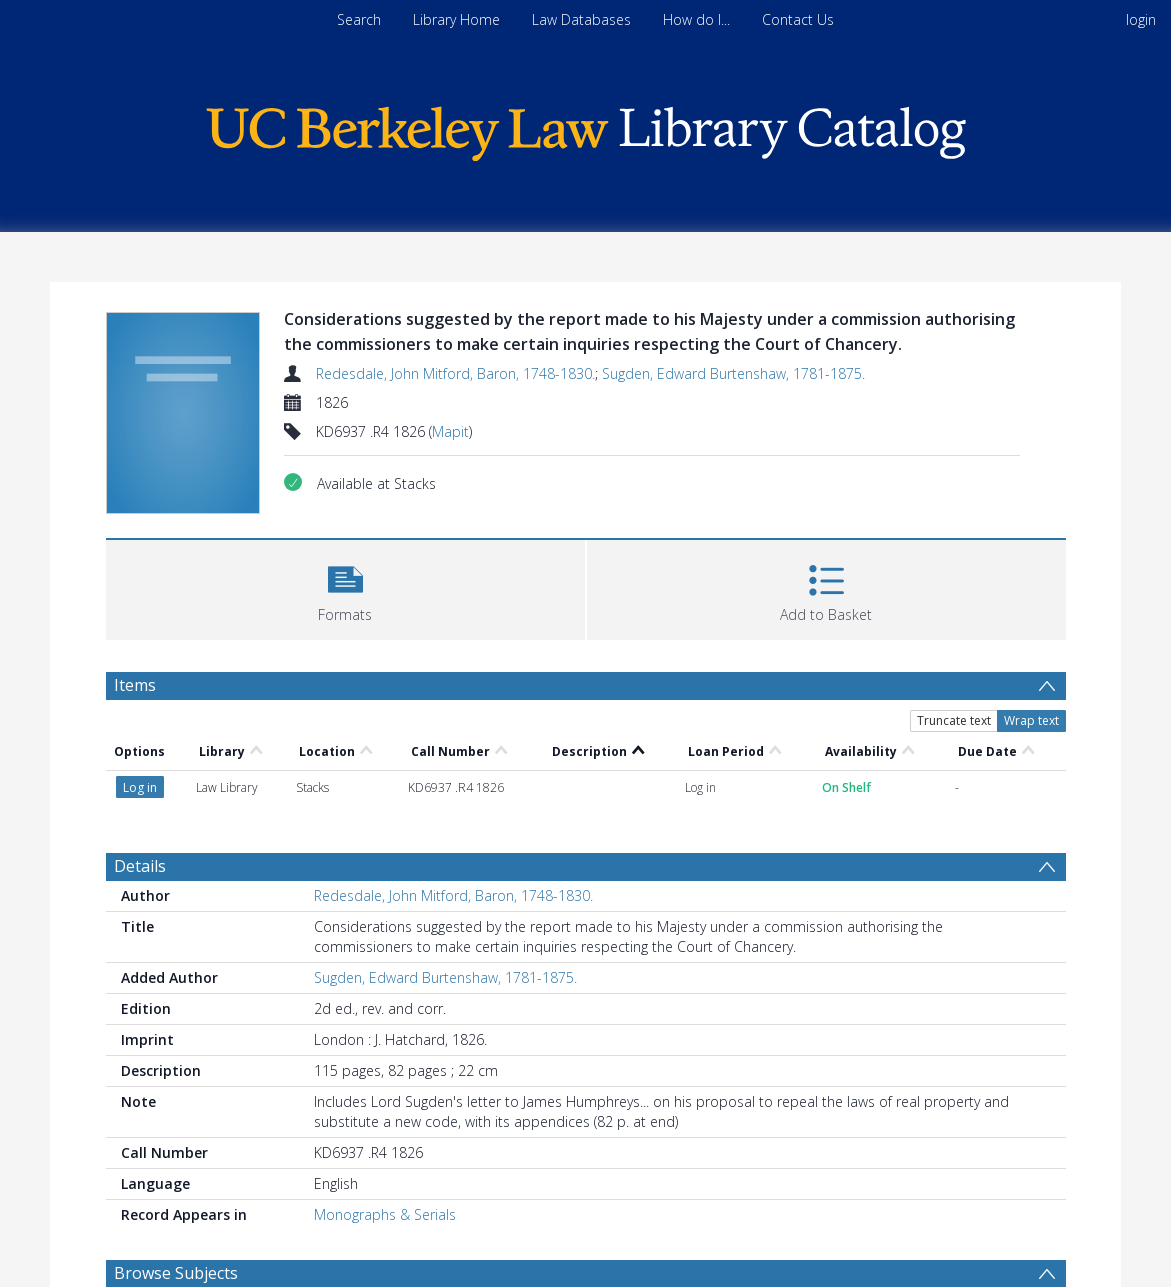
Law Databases (581, 19)
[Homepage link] (586, 128)
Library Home (456, 19)
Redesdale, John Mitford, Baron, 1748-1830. (455, 373)
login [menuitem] (1141, 19)
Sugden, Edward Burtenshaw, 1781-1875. (733, 373)
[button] (345, 587)
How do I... (696, 19)
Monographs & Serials (385, 1214)
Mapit (450, 431)
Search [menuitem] (359, 19)
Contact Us (798, 19)
